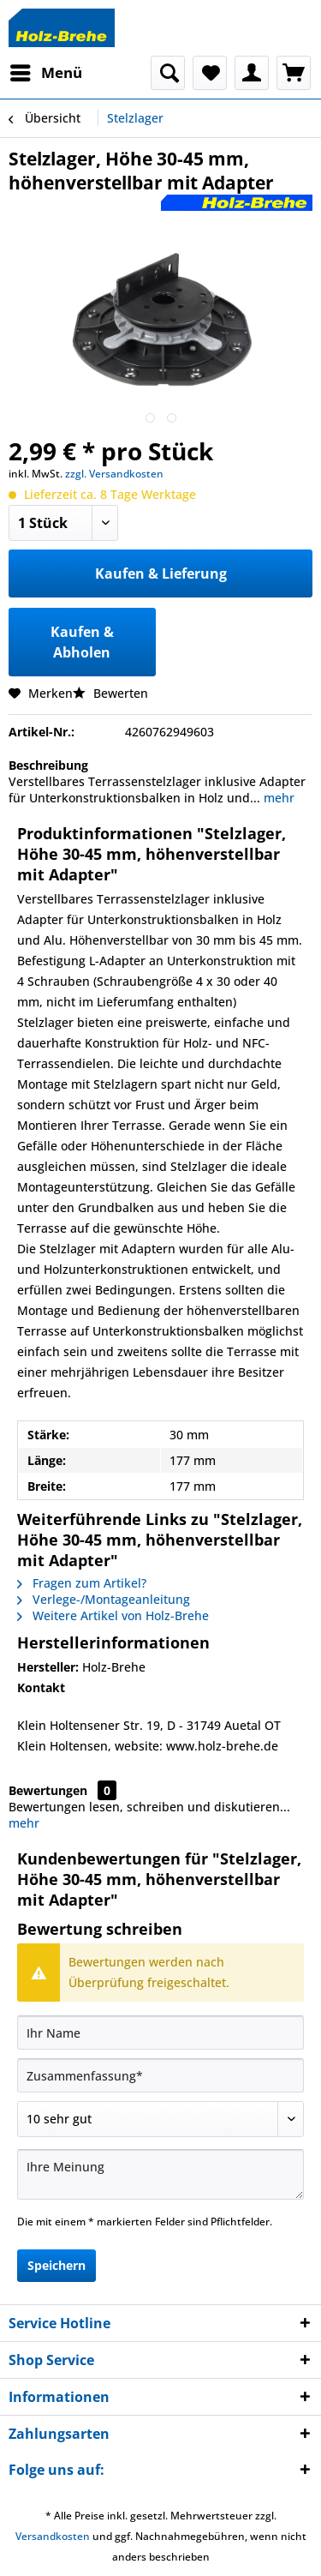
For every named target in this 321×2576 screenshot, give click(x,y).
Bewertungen (48, 1790)
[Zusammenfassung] (160, 2075)
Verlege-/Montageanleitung (103, 1599)
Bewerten (110, 693)
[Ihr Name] (160, 2032)
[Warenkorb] (293, 73)
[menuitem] (45, 73)
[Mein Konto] (252, 73)
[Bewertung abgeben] (160, 2119)
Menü (46, 70)
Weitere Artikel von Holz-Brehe (113, 1615)
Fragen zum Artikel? (81, 1583)
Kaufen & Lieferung (161, 573)
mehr (277, 798)
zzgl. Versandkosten (114, 473)
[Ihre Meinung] (160, 2174)
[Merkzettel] (210, 73)
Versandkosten (52, 2536)
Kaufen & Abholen (82, 642)
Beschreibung (48, 765)
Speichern (56, 2265)
